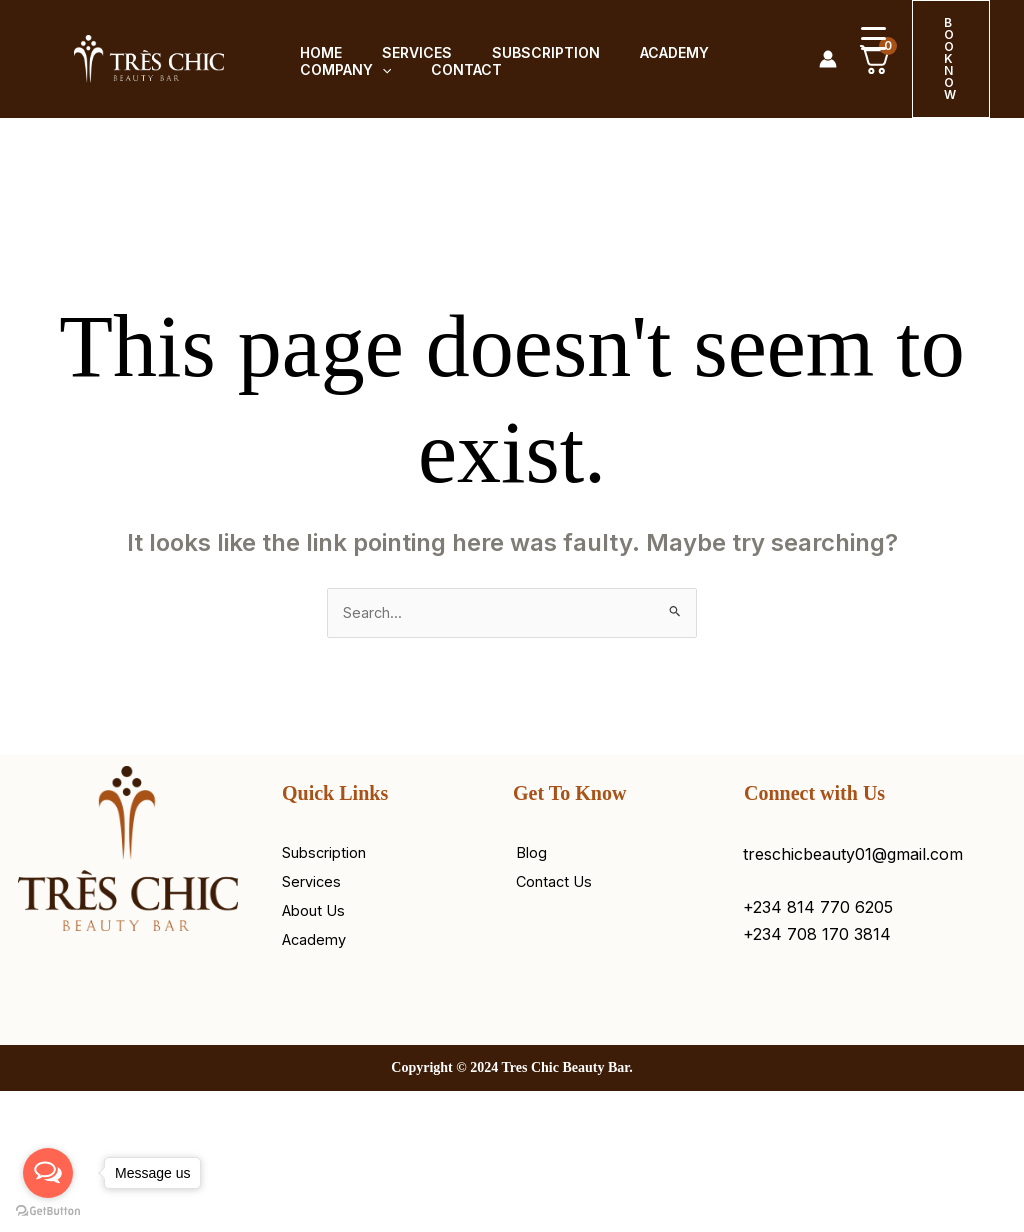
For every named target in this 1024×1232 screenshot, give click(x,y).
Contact (446, 70)
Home (309, 46)
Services (397, 46)
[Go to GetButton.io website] (48, 1211)
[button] (370, 70)
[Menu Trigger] (873, 37)
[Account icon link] (828, 59)
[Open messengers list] (48, 1173)
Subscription (518, 46)
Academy (638, 46)
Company (333, 70)
